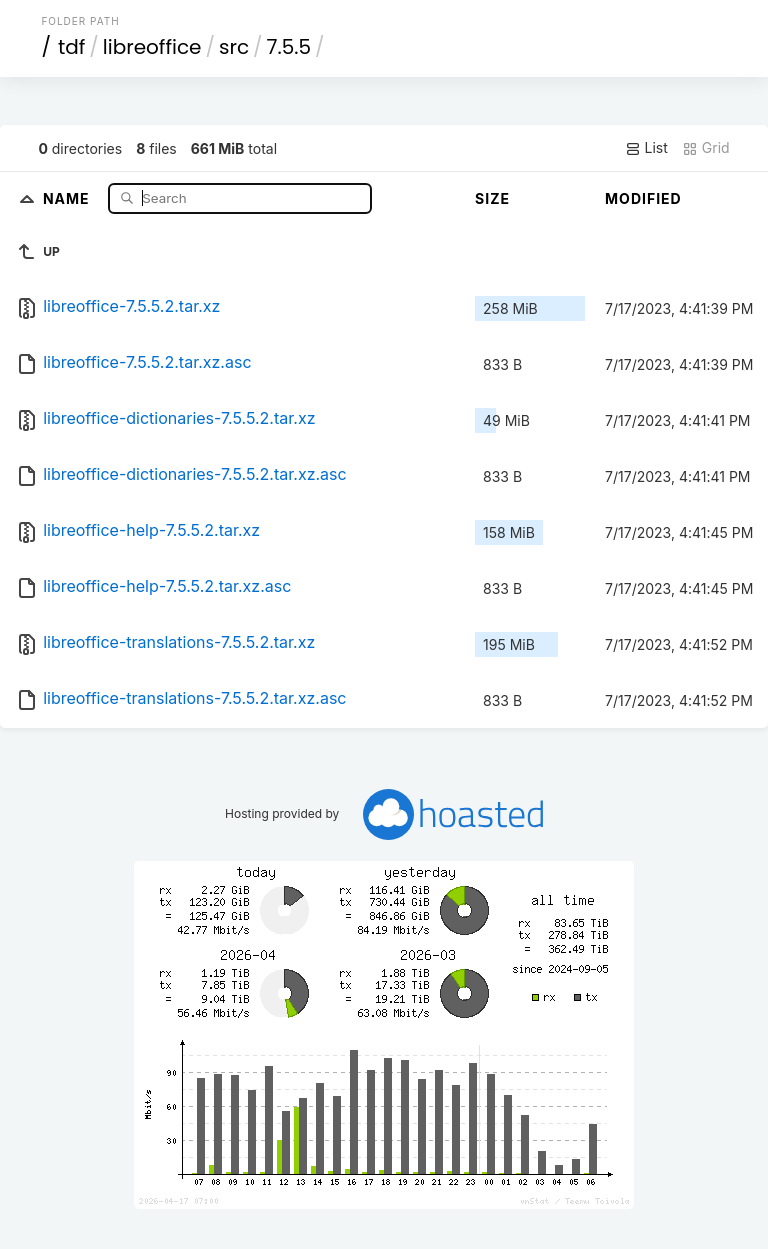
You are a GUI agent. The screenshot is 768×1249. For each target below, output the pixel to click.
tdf (71, 47)
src (234, 47)
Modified (643, 198)
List (646, 148)
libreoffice (152, 47)
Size (492, 198)
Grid (706, 148)
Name (68, 197)
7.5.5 (289, 47)
